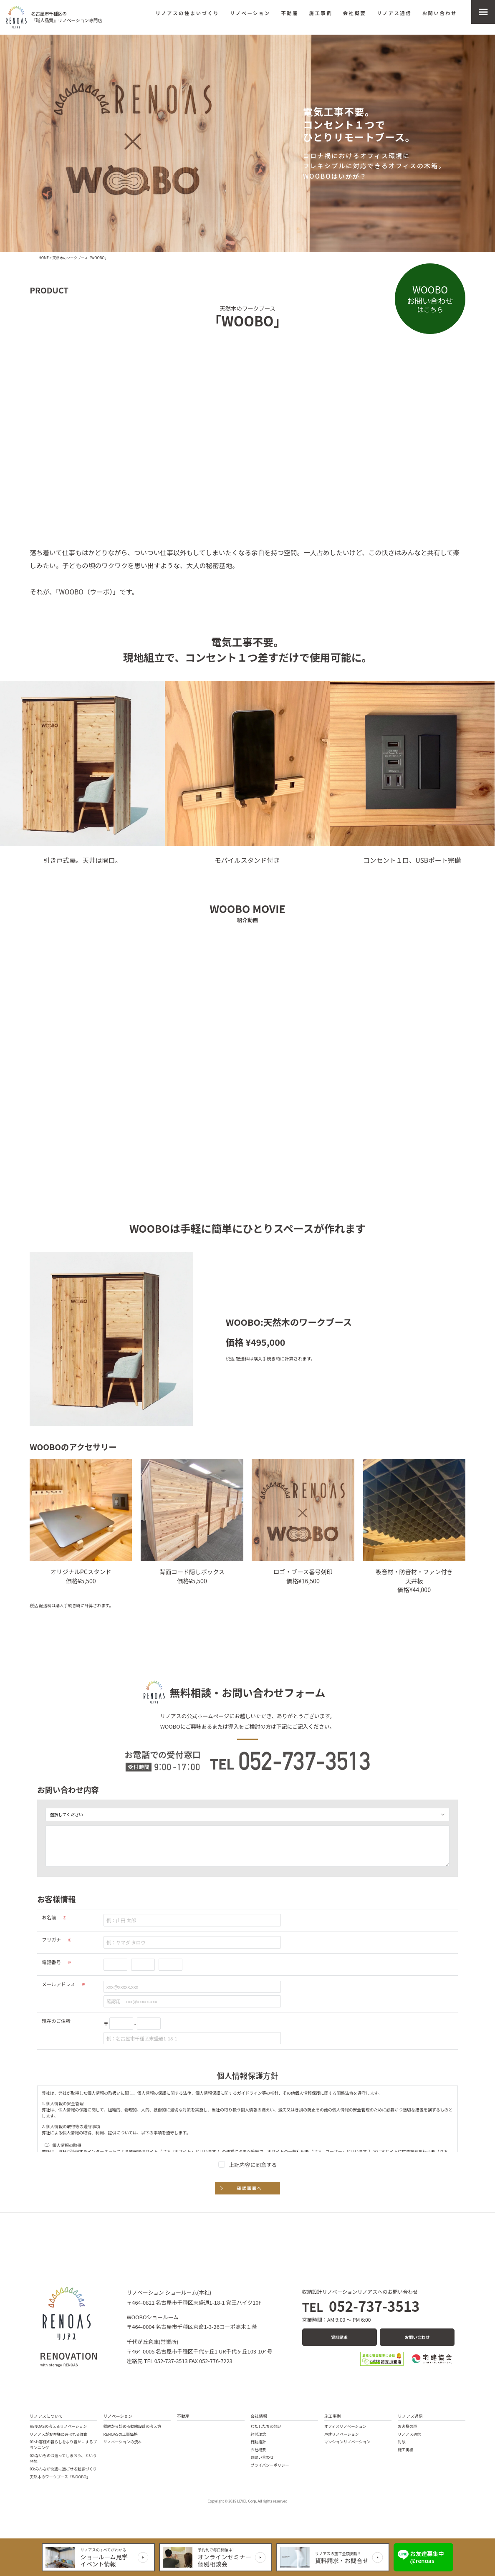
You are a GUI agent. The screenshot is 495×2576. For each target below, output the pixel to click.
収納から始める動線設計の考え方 (133, 2426)
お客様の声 (407, 2426)
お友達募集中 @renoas (427, 2557)
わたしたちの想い (265, 2426)
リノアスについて (46, 2416)
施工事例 (321, 13)
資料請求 (339, 2337)
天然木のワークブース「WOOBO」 (60, 2477)
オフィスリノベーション (345, 2426)
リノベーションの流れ (123, 2442)
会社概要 (354, 13)
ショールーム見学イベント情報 (104, 2560)
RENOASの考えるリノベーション (58, 2426)
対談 (402, 2442)
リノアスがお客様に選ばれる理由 (59, 2434)
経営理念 (258, 2434)
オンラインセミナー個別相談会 (224, 2560)
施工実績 (405, 2449)
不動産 (289, 13)
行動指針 (258, 2442)
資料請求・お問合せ (342, 2560)
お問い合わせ (439, 13)
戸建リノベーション (341, 2434)
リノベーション (250, 13)
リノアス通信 (394, 13)
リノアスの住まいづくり (187, 13)
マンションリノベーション (347, 2442)
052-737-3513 (361, 2306)
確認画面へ (249, 2188)
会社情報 (258, 2416)
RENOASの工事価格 (121, 2434)
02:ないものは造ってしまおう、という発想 (63, 2458)
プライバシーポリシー (269, 2465)
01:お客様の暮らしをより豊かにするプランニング (63, 2444)
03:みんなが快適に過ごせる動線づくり (63, 2469)
